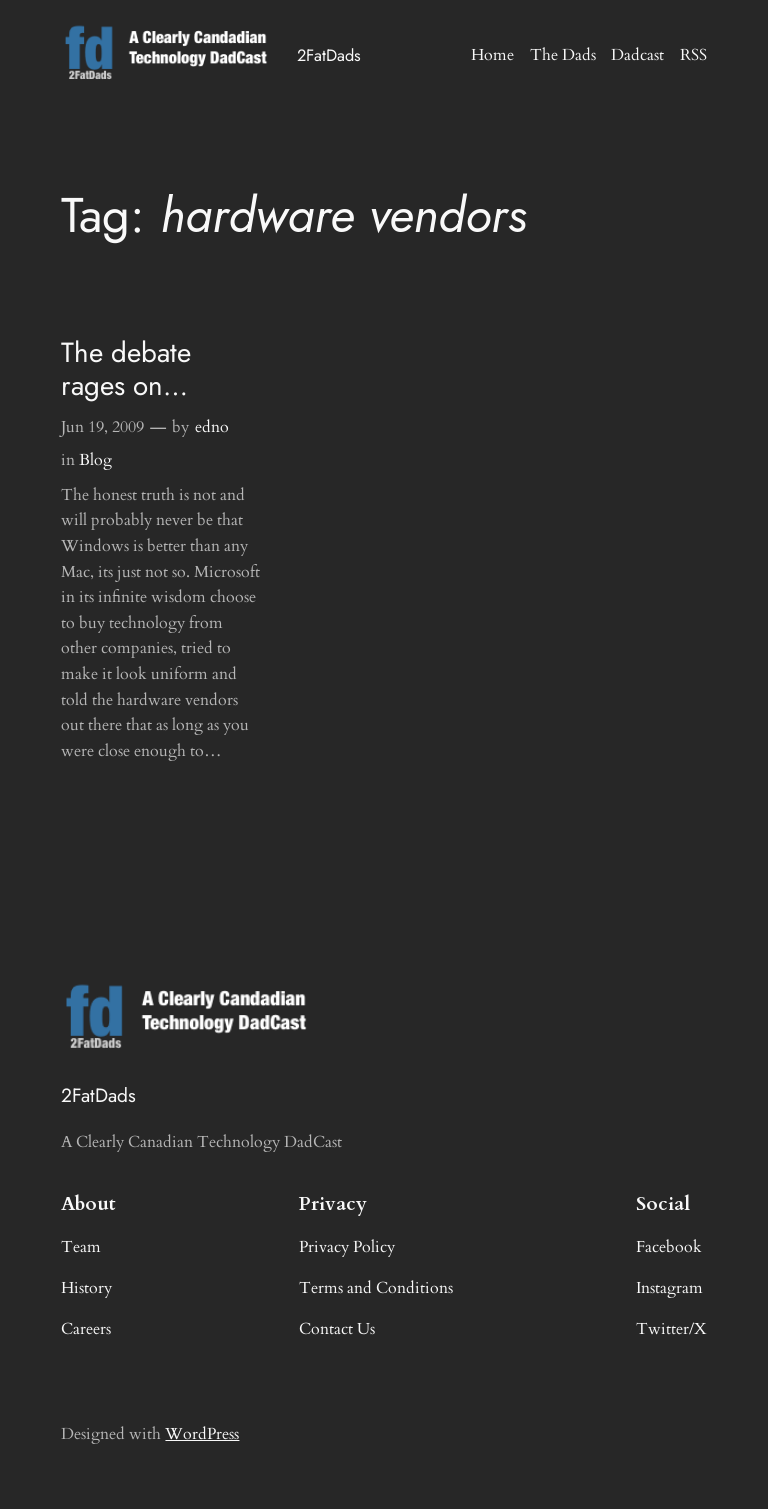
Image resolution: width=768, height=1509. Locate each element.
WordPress (202, 1434)
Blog (95, 460)
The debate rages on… (126, 369)
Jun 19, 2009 (102, 427)
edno (212, 427)
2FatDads (329, 55)
